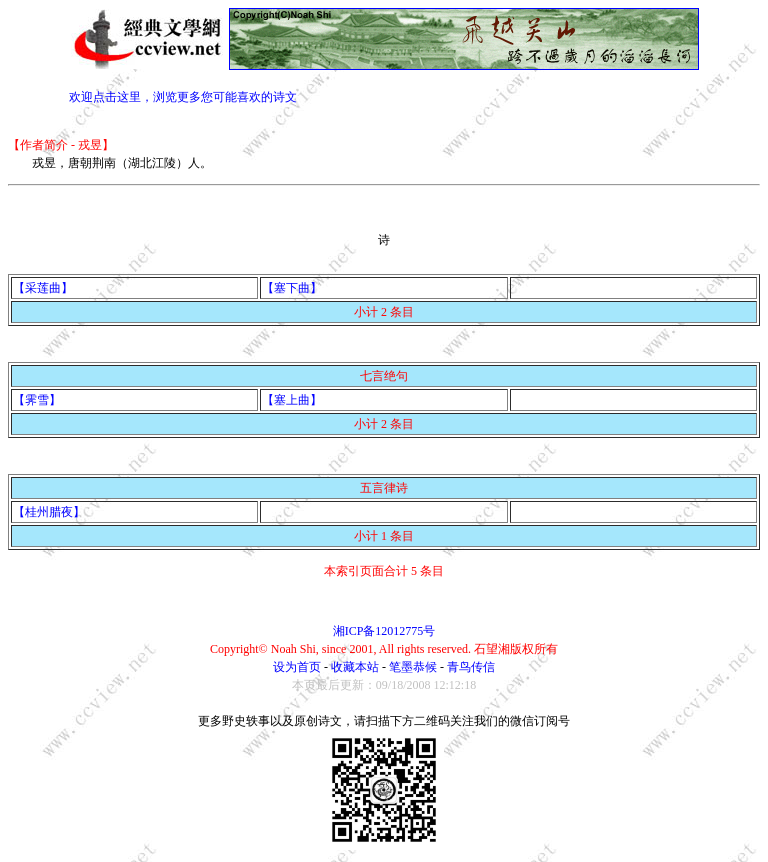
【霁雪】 (37, 400)
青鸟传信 (471, 667)
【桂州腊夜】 (49, 512)
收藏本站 (355, 667)
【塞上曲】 (292, 400)
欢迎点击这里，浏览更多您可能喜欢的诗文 (183, 97)
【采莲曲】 (43, 288)
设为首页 (297, 667)
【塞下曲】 (292, 288)
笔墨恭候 (413, 667)
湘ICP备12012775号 (384, 631)
